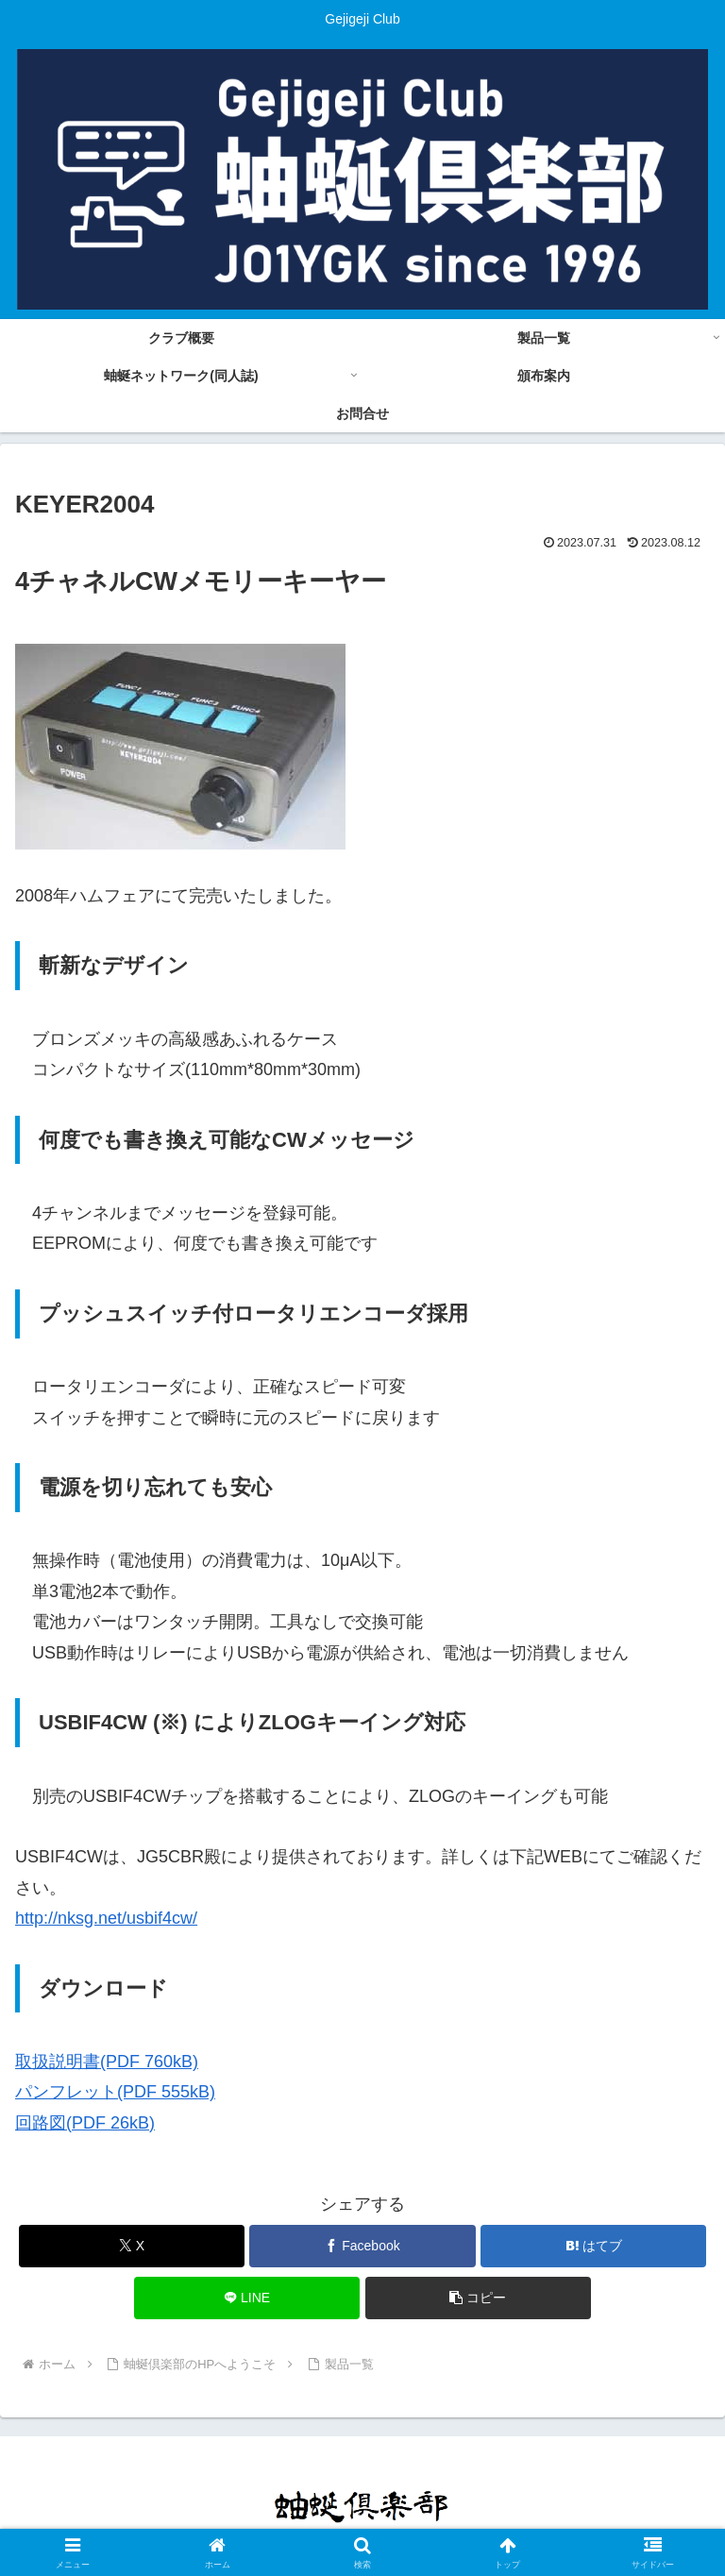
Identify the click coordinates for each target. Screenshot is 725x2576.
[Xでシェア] (131, 2246)
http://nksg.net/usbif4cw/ (106, 1918)
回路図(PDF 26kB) (85, 2122)
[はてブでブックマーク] (593, 2246)
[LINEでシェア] (247, 2298)
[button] (478, 2298)
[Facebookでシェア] (362, 2246)
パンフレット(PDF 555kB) (115, 2091)
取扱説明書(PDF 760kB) (106, 2061)
